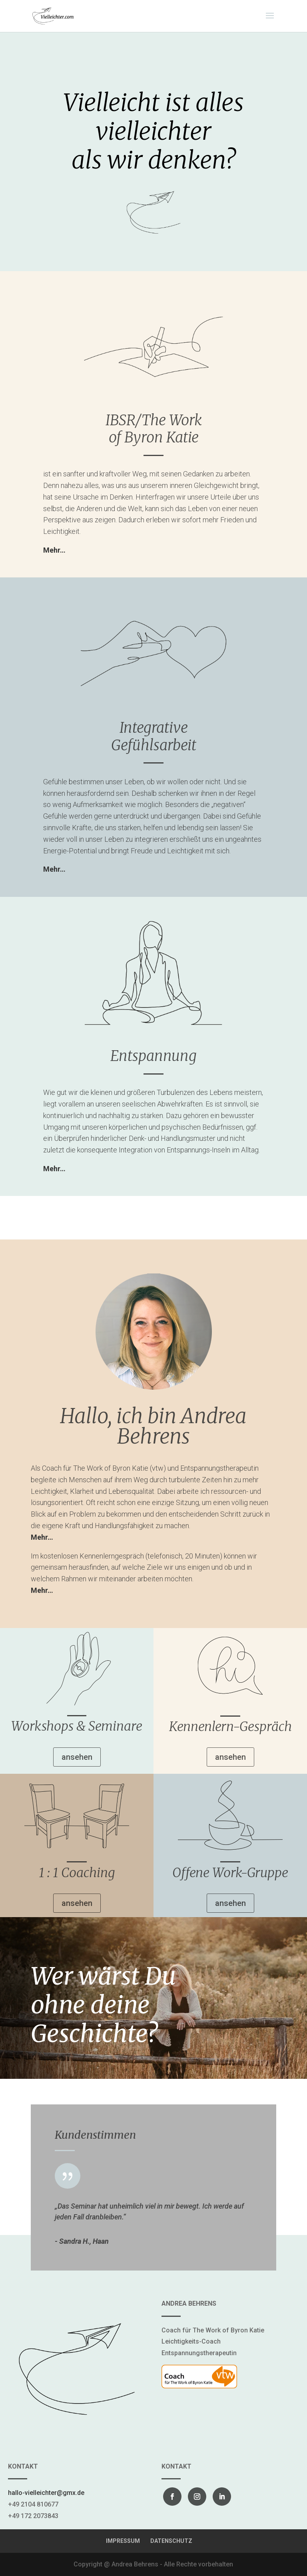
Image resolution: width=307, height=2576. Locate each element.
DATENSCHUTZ (171, 2541)
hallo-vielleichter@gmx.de (46, 2493)
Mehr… (54, 869)
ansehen (77, 1757)
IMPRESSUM (123, 2541)
